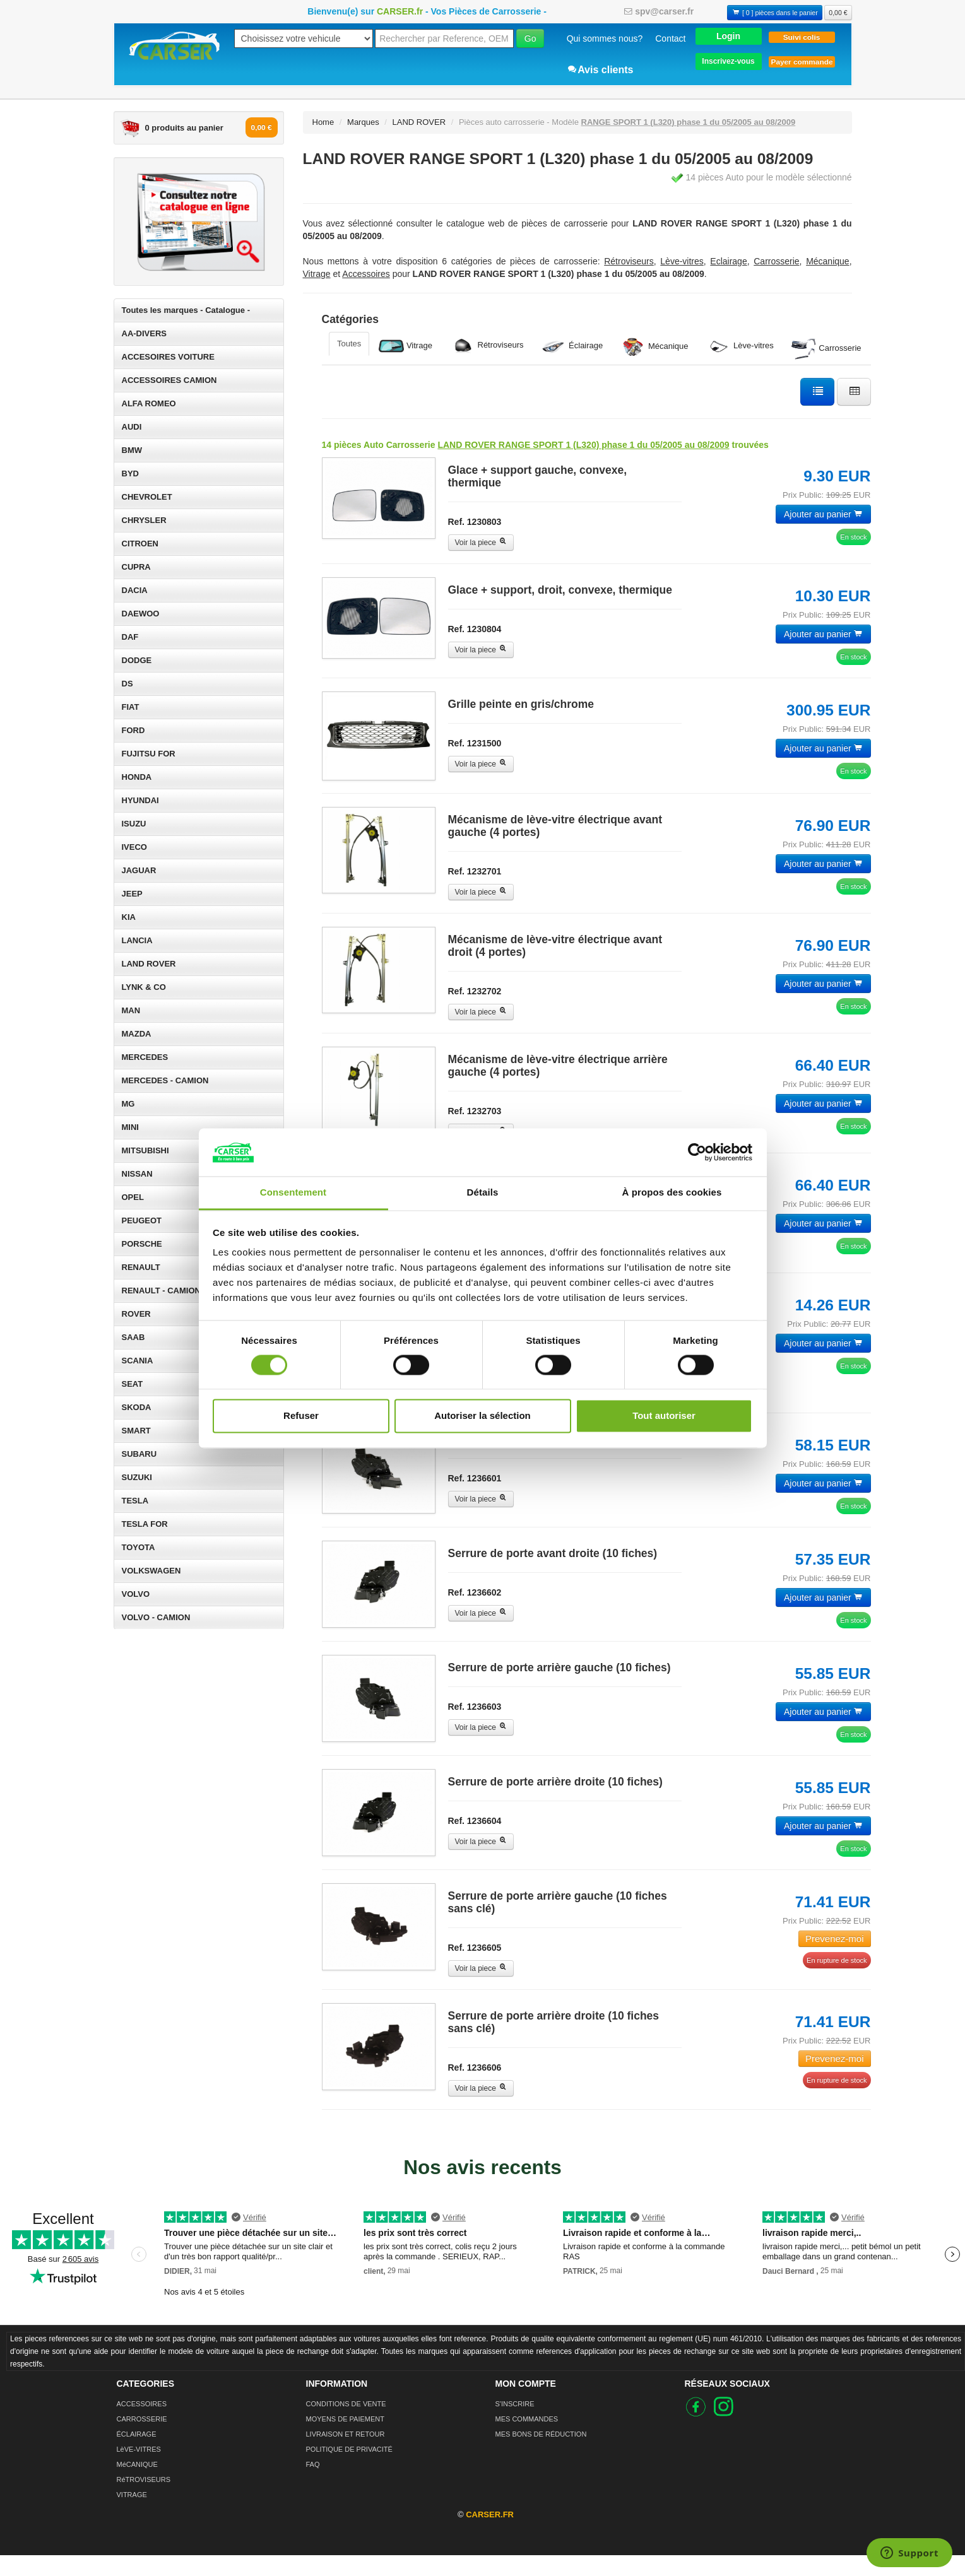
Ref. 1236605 (475, 1968)
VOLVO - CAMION (156, 1617)
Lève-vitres (740, 346)
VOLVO (136, 1594)
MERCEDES (145, 1057)
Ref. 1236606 (475, 2088)
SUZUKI (137, 1477)
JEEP (132, 893)
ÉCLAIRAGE (137, 2455)
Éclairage (572, 346)
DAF (130, 637)
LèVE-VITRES (139, 2470)
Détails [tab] (483, 1192)
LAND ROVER (149, 963)
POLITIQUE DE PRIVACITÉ (349, 2470)
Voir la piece (481, 542)
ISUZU (134, 823)
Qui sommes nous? (605, 38)
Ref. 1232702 (475, 995)
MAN (131, 1010)
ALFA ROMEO (149, 403)
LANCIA (137, 940)
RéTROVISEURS (144, 2500)
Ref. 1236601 (475, 1486)
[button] (728, 35)
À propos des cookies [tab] (672, 1192)
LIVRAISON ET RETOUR (345, 2455)
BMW (132, 450)
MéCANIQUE (137, 2485)
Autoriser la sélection (482, 1416)
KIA (129, 917)
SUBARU (139, 1454)
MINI (130, 1127)
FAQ (313, 2485)
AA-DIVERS (144, 333)
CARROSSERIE (142, 2440)
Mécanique (654, 347)
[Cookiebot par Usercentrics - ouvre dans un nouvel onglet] (697, 1152)
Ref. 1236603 (475, 1720)
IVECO (134, 847)
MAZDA (136, 1033)
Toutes (349, 343)
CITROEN (140, 543)
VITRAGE (132, 2515)
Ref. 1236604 (475, 1838)
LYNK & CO (144, 987)
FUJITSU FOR (148, 753)
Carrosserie (826, 349)
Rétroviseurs (487, 345)
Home (323, 122)
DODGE (137, 660)
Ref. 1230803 (475, 522)
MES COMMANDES (527, 2440)
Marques (363, 122)
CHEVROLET (147, 497)
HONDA (137, 777)
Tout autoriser (664, 1416)
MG (128, 1104)
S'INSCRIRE (515, 2424)
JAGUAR (139, 870)
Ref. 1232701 (475, 875)
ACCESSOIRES (142, 2424)
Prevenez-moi (834, 1959)
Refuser (301, 1416)
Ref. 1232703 (475, 1115)
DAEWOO (141, 613)
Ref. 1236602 (475, 1603)
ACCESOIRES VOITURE (168, 357)
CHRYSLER (144, 520)
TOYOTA (138, 1547)
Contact (670, 38)
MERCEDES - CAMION (165, 1080)
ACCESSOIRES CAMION (169, 380)
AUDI (132, 427)
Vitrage (405, 346)
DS (127, 683)
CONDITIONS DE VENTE (346, 2424)
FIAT (130, 707)
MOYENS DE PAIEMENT (345, 2440)
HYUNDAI (140, 800)
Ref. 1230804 (475, 629)
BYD (130, 473)
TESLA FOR (145, 1524)
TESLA (135, 1500)
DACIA (135, 590)
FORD (133, 730)
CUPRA (136, 567)
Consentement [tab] (293, 1192)
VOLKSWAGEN (151, 1570)
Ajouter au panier (823, 514)
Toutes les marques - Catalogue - (186, 310)
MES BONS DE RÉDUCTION (541, 2455)
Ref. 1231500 (475, 743)
